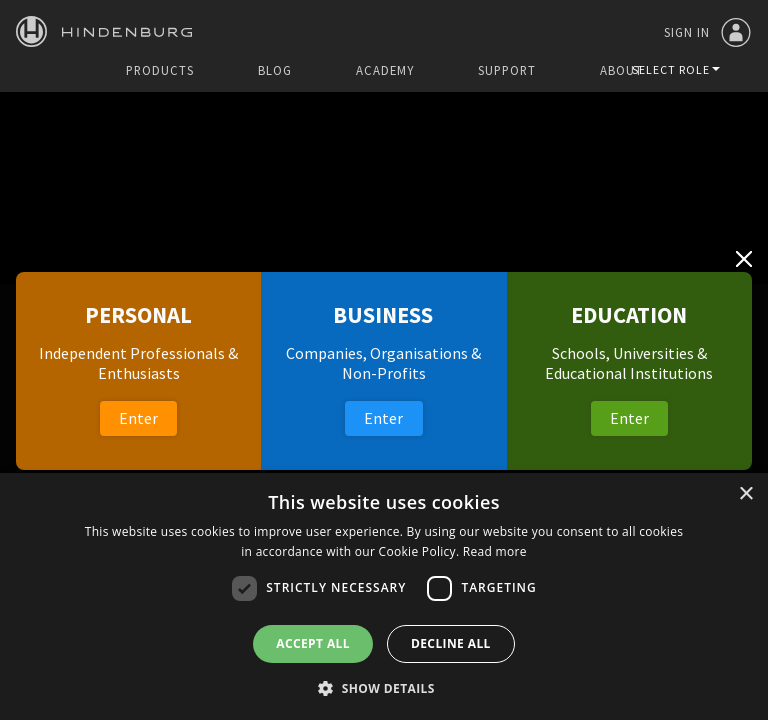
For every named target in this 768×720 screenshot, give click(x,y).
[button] (384, 687)
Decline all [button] (451, 643)
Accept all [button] (313, 643)
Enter (138, 418)
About (621, 70)
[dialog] (384, 596)
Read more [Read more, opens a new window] (495, 551)
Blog (275, 70)
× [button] (745, 494)
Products (160, 70)
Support (507, 70)
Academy (385, 70)
